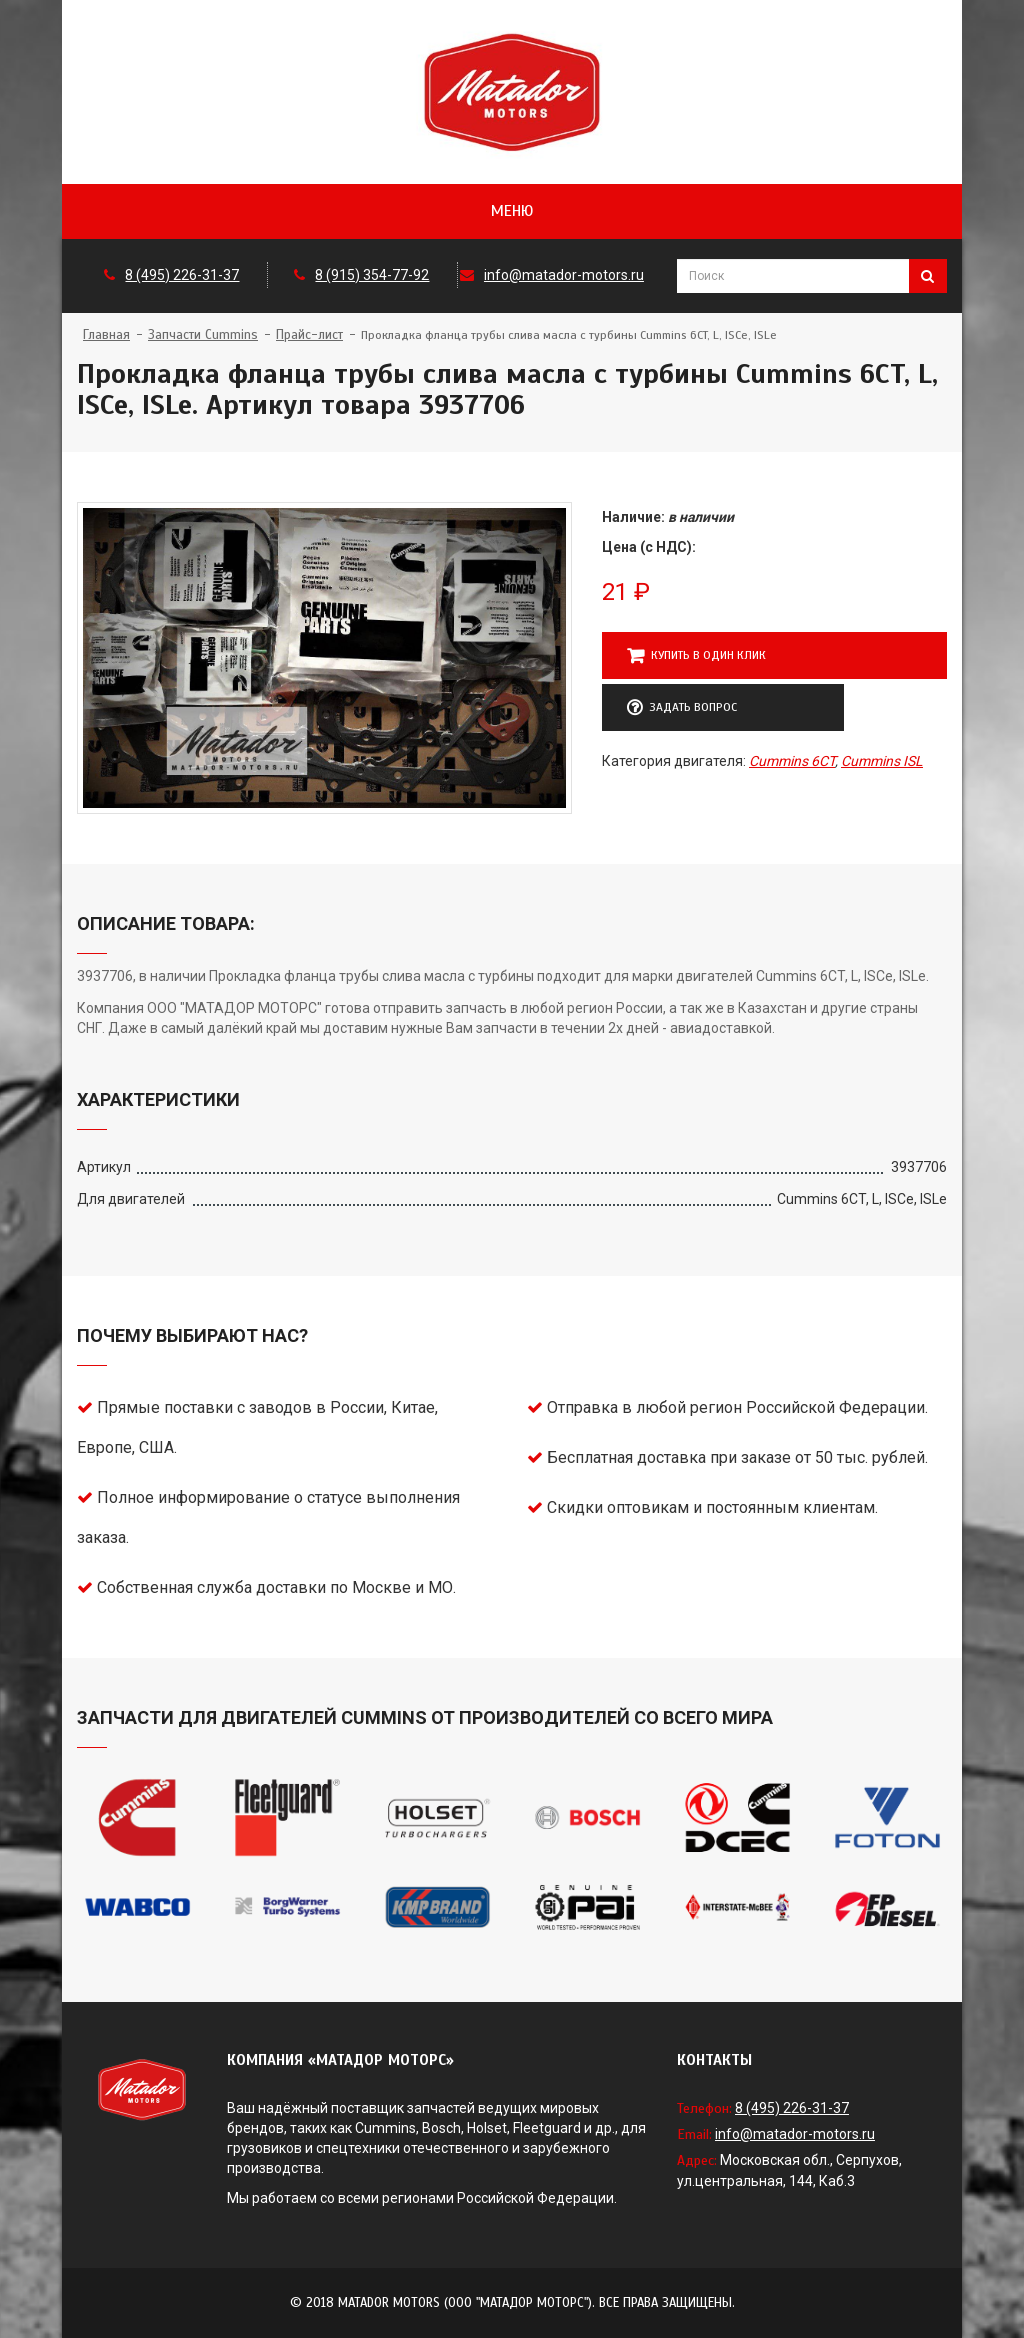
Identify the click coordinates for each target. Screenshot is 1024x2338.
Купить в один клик (696, 656)
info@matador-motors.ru (564, 275)
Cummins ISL (882, 761)
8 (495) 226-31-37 (182, 275)
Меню (512, 211)
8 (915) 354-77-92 (372, 275)
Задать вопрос (682, 708)
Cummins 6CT (792, 761)
